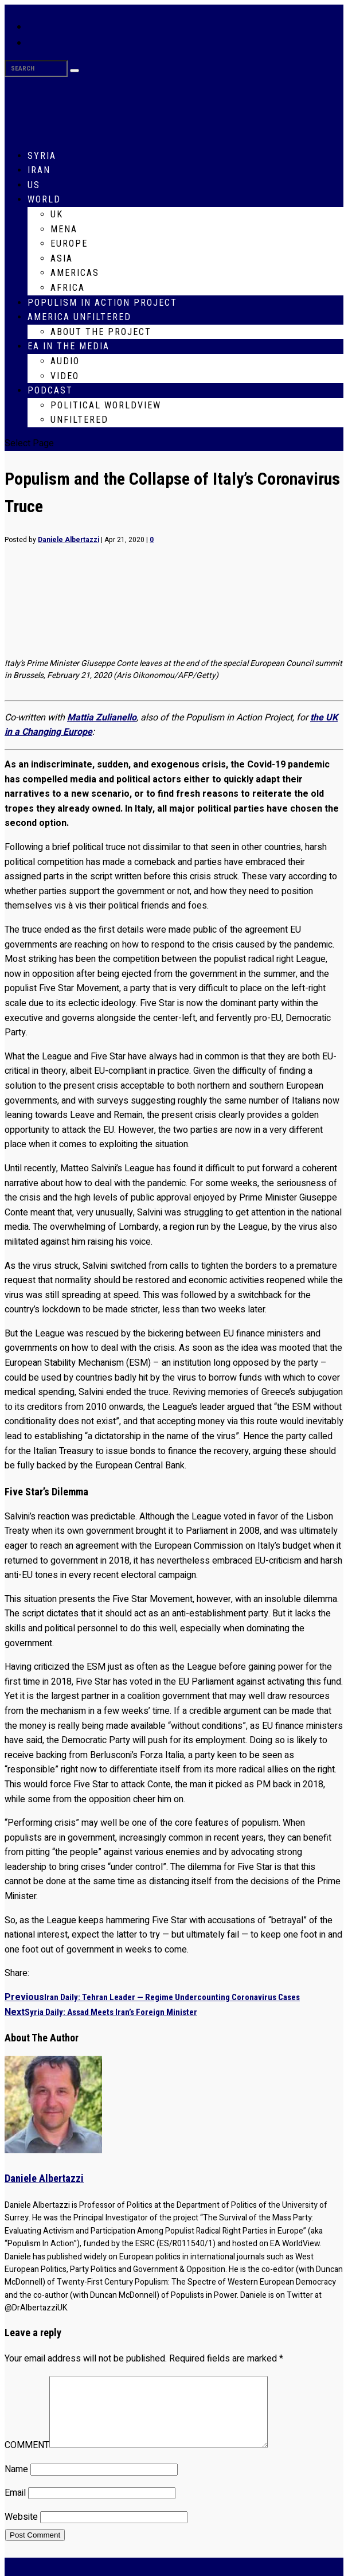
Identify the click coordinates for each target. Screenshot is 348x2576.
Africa (67, 287)
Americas (74, 272)
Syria (42, 155)
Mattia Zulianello (101, 717)
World (44, 199)
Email (15, 2506)
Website (21, 2531)
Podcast (50, 390)
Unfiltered (79, 419)
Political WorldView (105, 405)
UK (56, 214)
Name (16, 2483)
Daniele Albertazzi (68, 540)
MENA (63, 229)
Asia (61, 258)
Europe (69, 243)
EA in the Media (69, 346)
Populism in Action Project (102, 302)
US (34, 185)
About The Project (100, 331)
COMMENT (27, 2459)
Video (64, 376)
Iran (39, 170)
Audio (65, 361)
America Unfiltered (79, 316)
